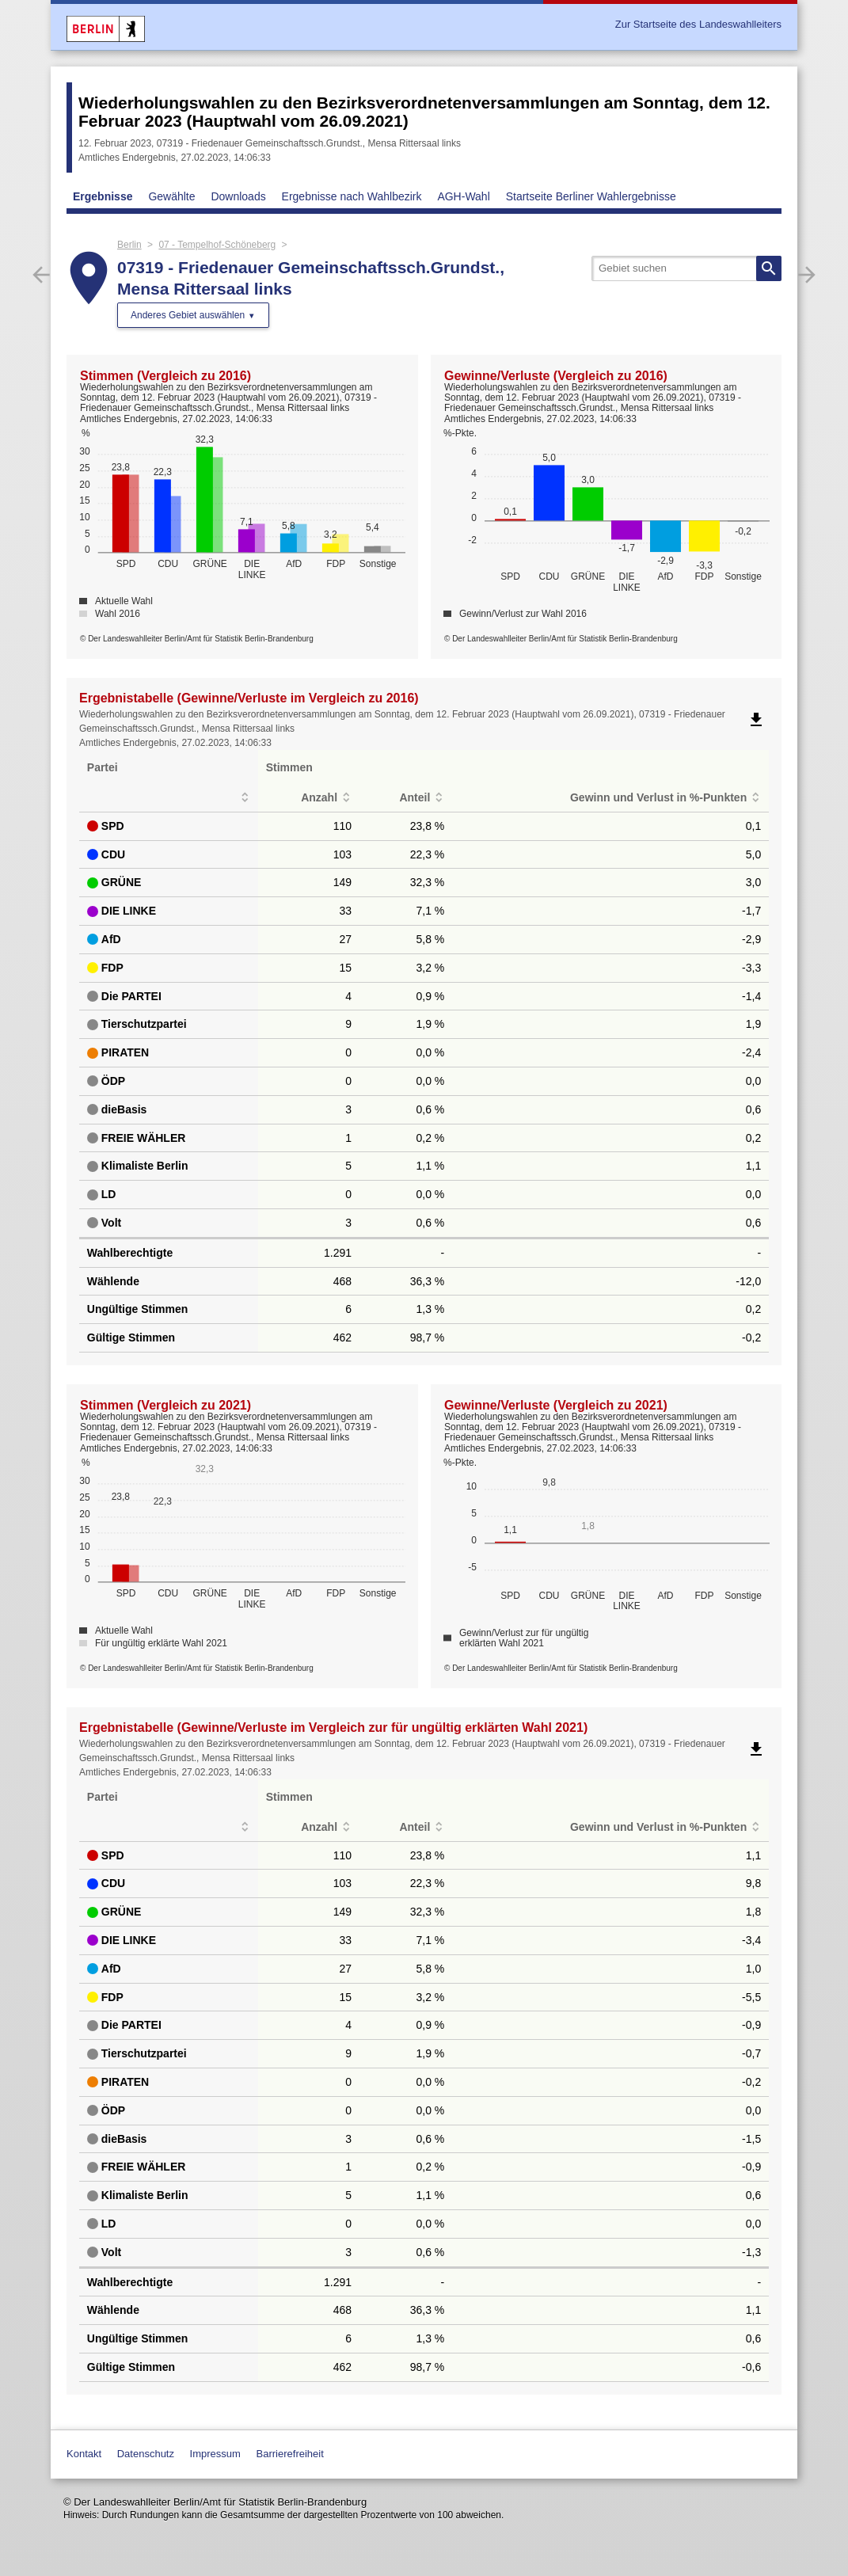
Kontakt (84, 2454)
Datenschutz (145, 2454)
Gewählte (171, 196)
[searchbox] (686, 268)
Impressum (215, 2454)
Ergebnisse (102, 196)
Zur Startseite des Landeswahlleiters (698, 24)
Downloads (238, 196)
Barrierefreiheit (290, 2454)
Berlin (129, 244)
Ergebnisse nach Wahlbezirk (352, 196)
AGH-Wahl (463, 196)
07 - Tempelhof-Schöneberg (217, 244)
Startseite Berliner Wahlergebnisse (591, 196)
